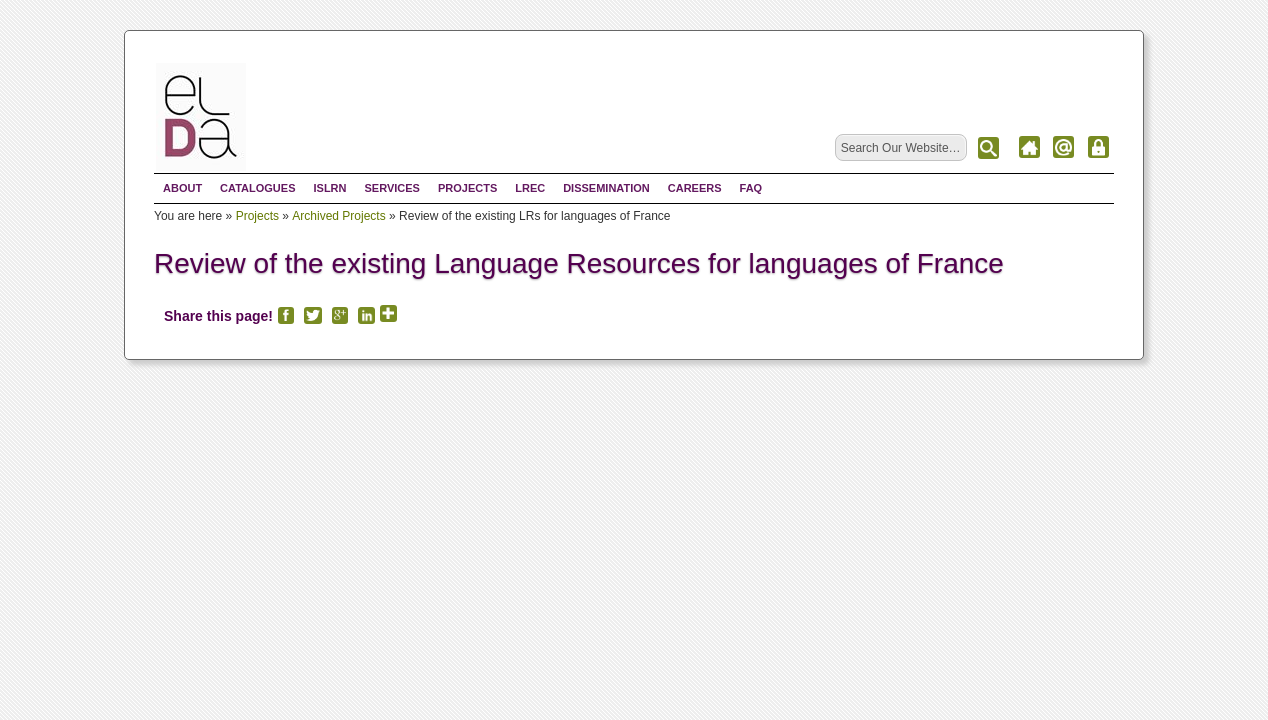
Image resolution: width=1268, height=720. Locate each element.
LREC (530, 188)
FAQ (751, 188)
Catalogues (257, 188)
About (182, 188)
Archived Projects (338, 216)
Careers (695, 188)
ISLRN (329, 188)
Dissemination (606, 188)
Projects (467, 188)
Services (391, 188)
